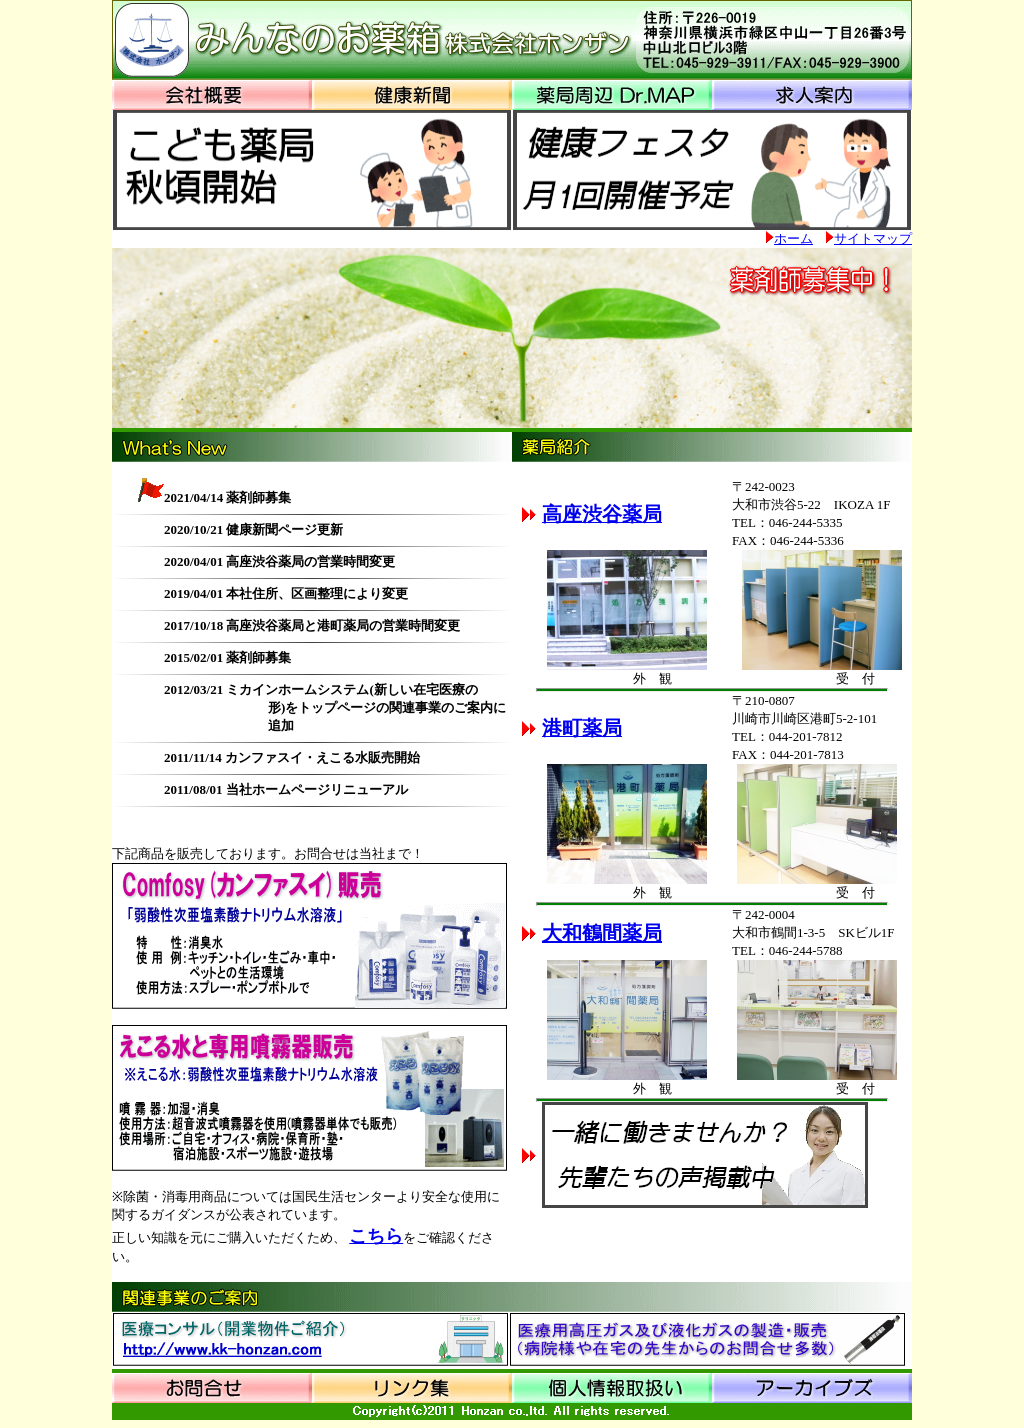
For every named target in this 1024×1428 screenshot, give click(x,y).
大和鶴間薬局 (602, 933)
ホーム (793, 238)
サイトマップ (873, 238)
